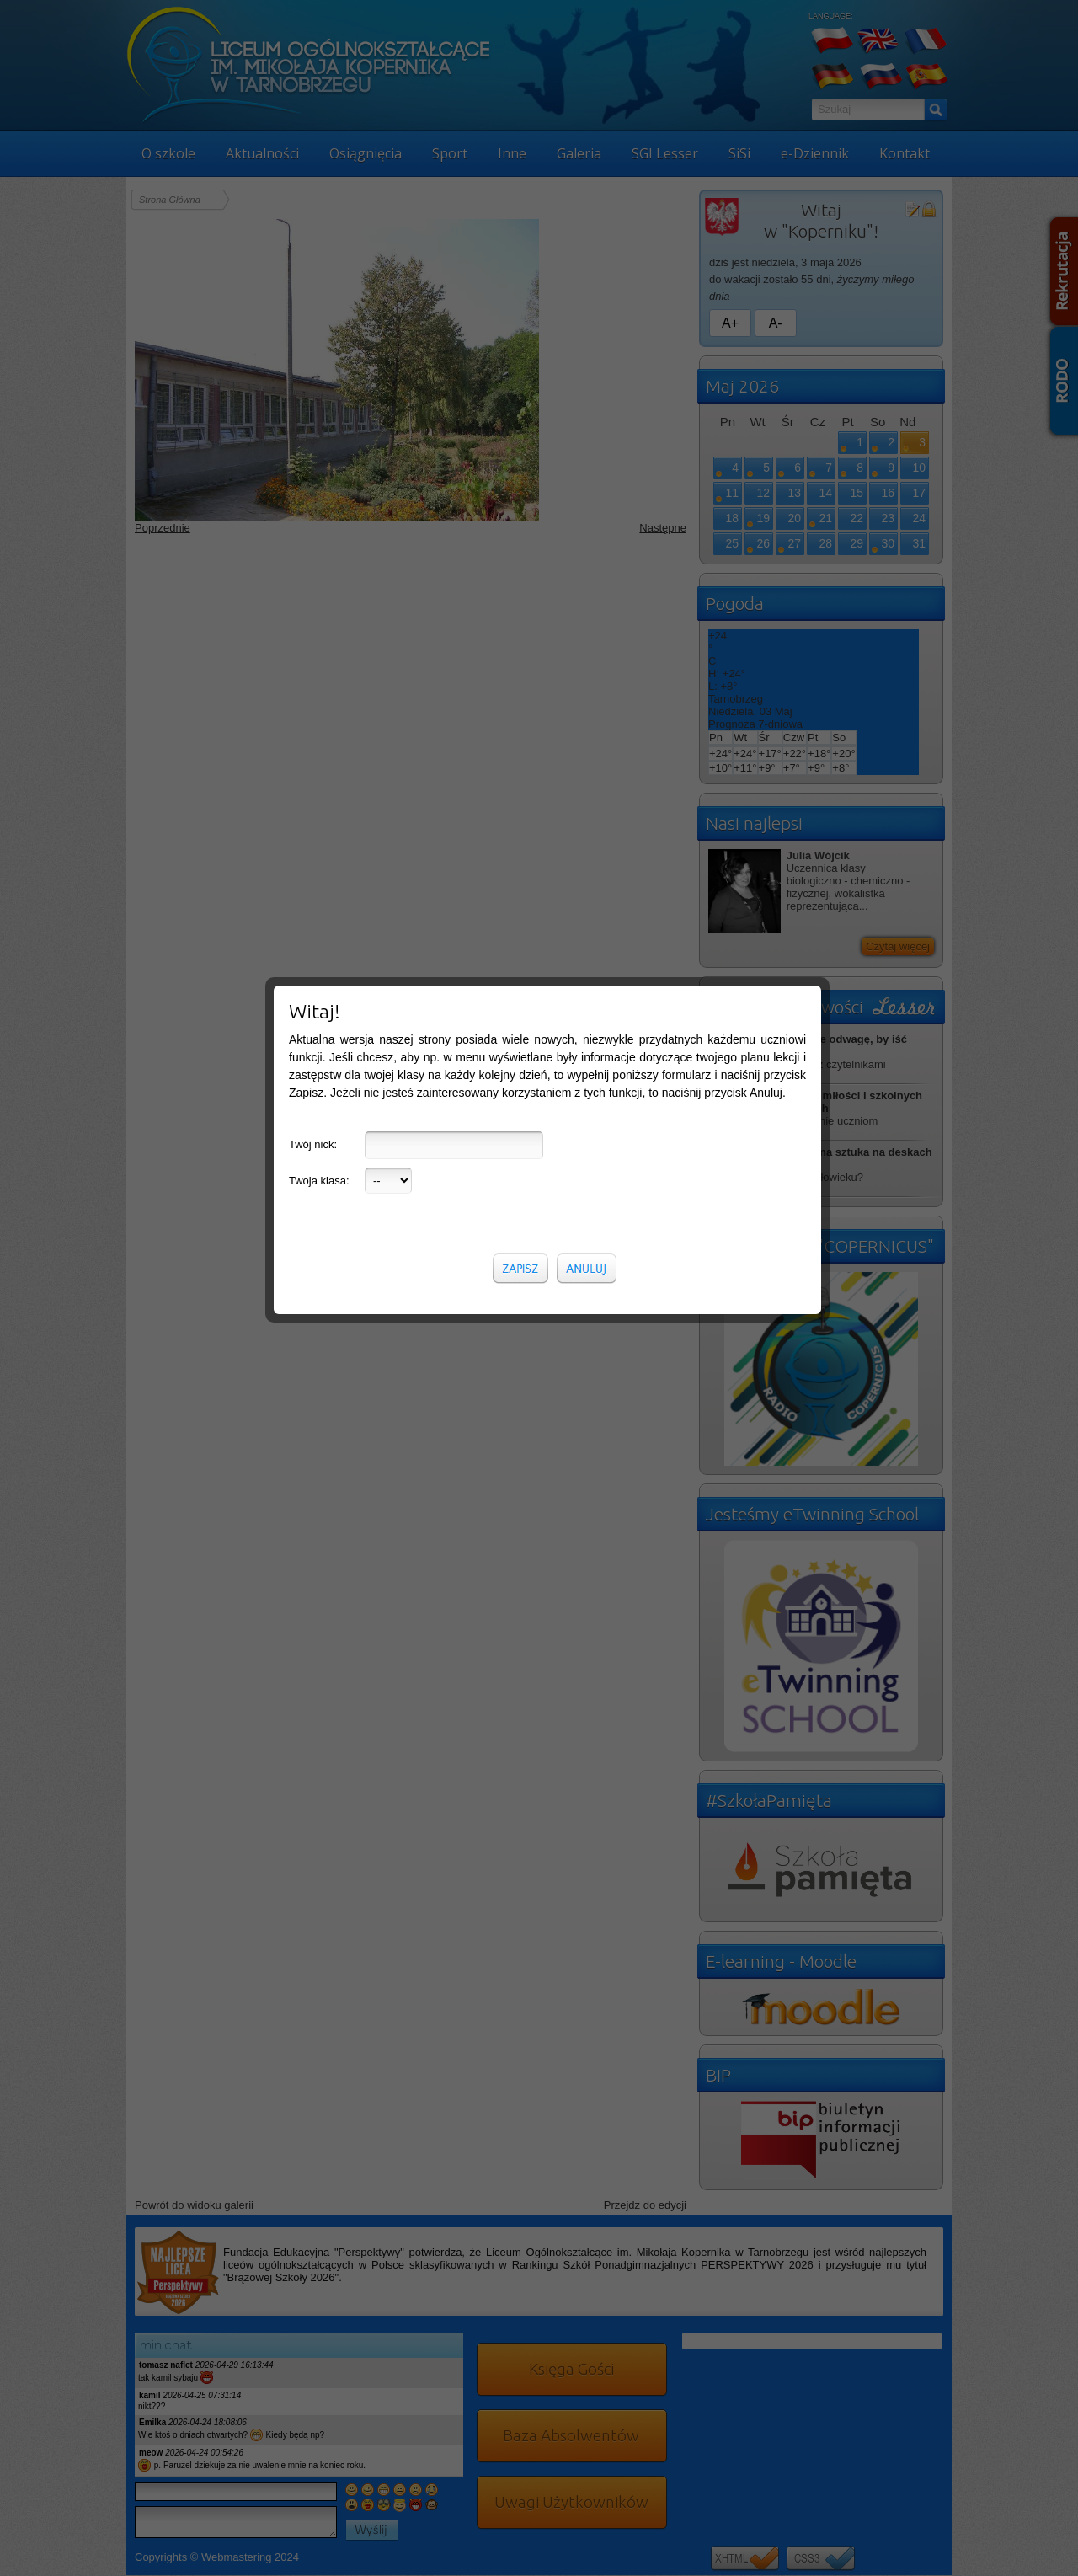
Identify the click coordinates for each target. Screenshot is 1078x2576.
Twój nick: (313, 484)
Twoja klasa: (319, 521)
